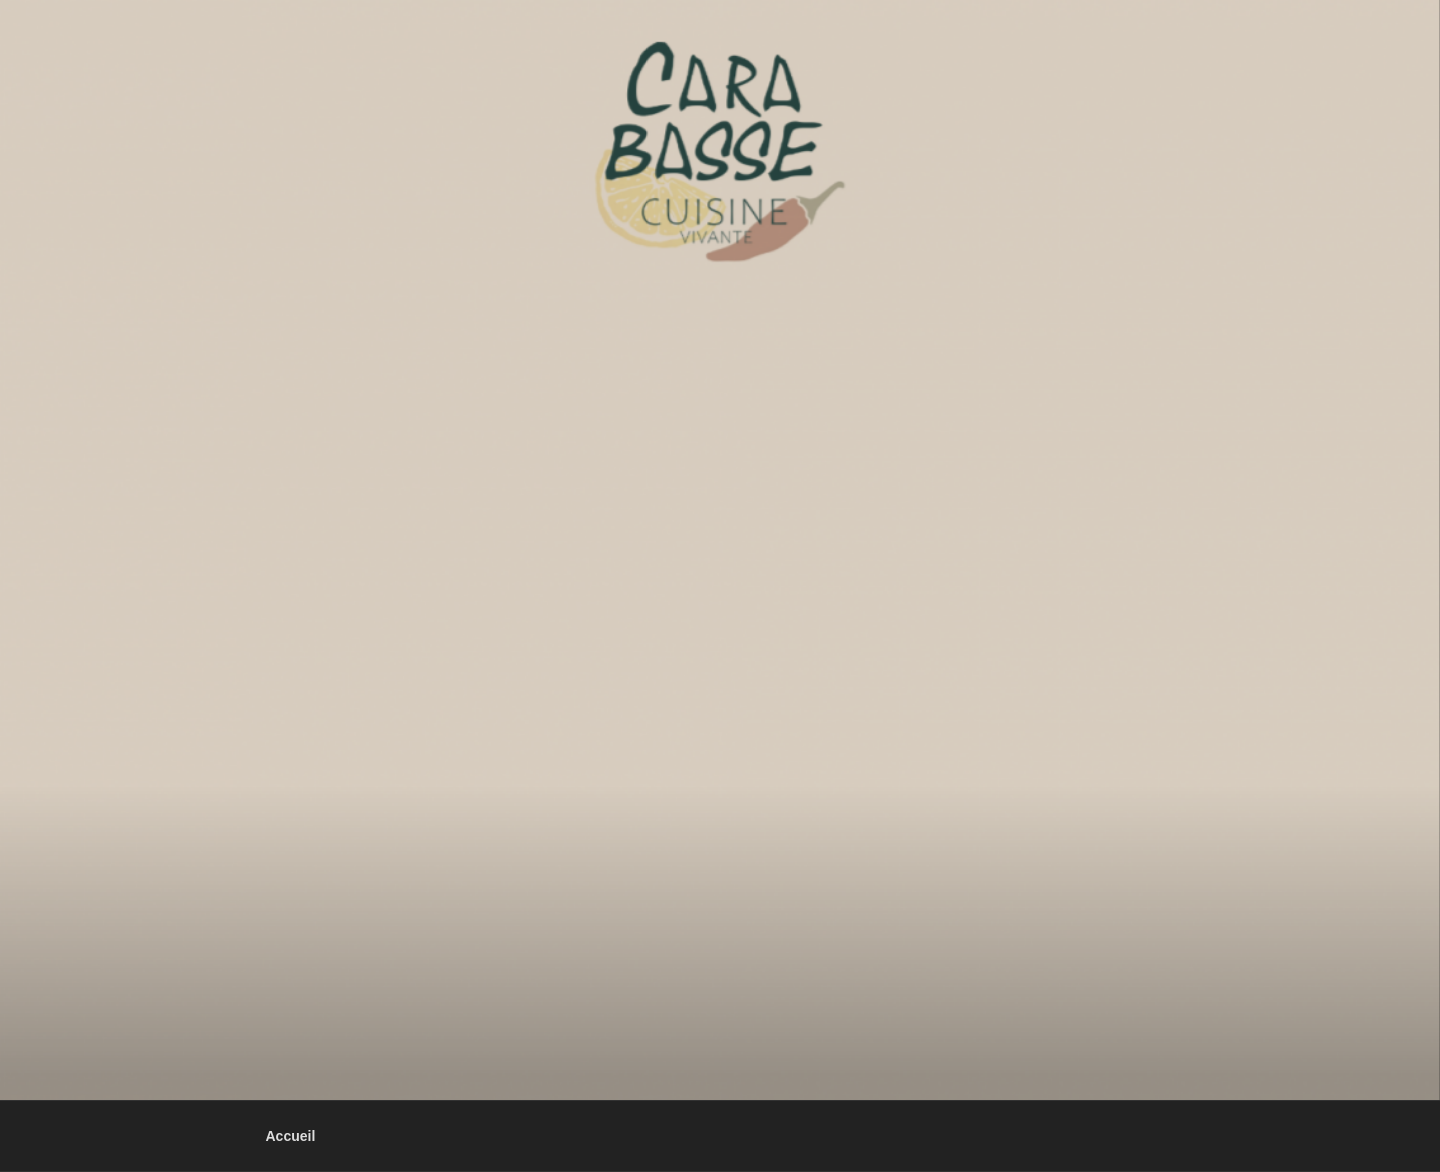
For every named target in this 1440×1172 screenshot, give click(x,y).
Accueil (291, 1136)
